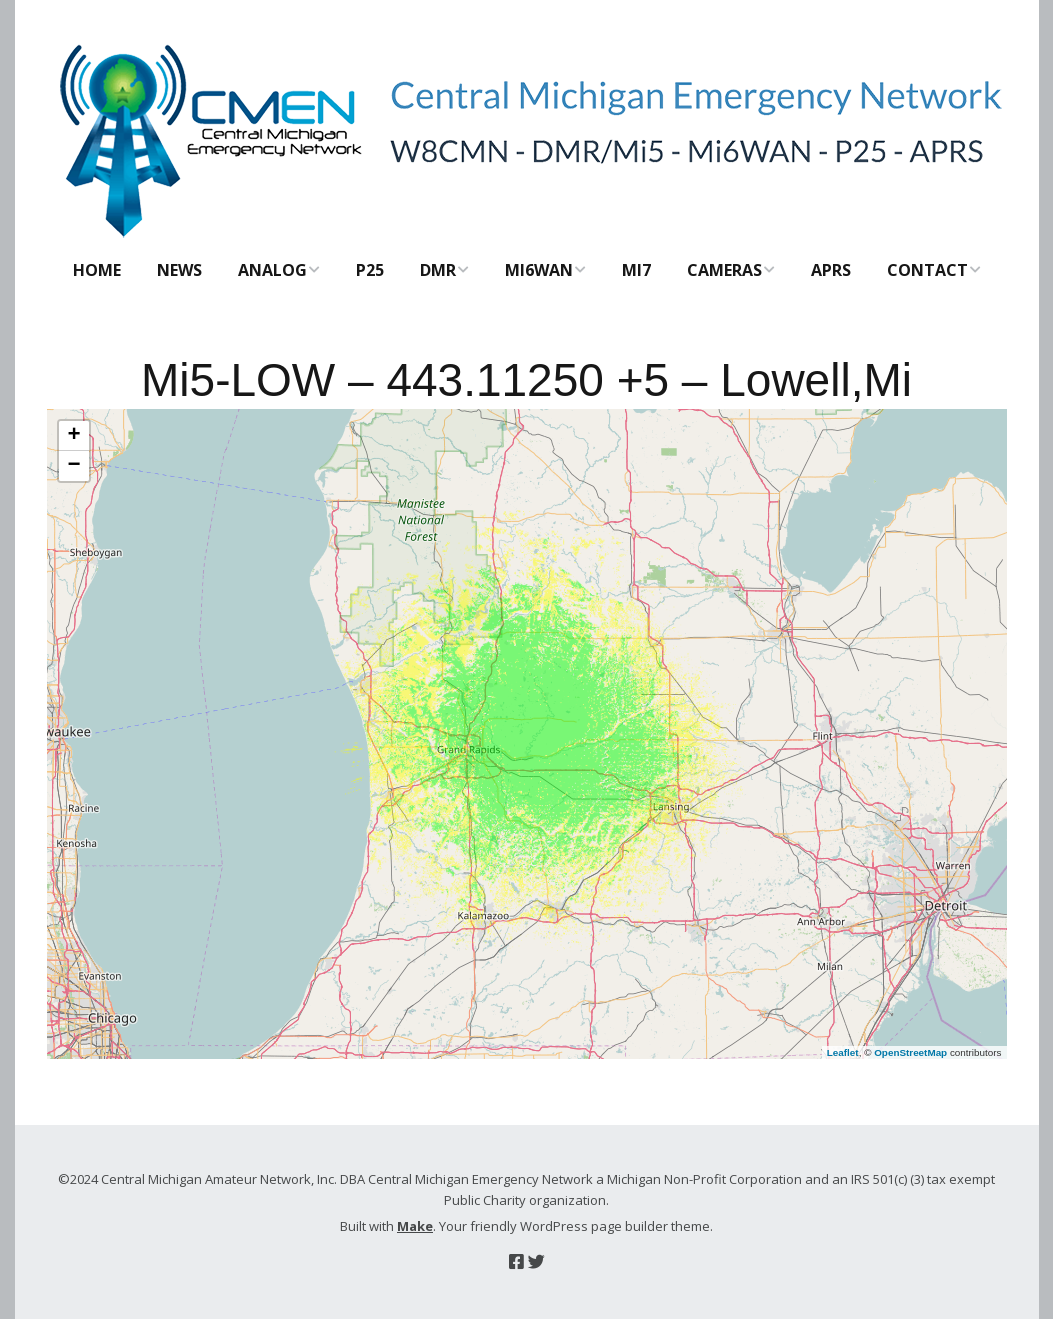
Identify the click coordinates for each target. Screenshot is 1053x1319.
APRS (831, 270)
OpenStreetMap (910, 1052)
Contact (927, 270)
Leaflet (843, 1052)
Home (97, 270)
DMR (438, 270)
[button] (74, 436)
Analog (272, 270)
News (179, 270)
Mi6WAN (539, 270)
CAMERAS (724, 270)
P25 (370, 270)
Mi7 (636, 270)
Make (415, 1226)
